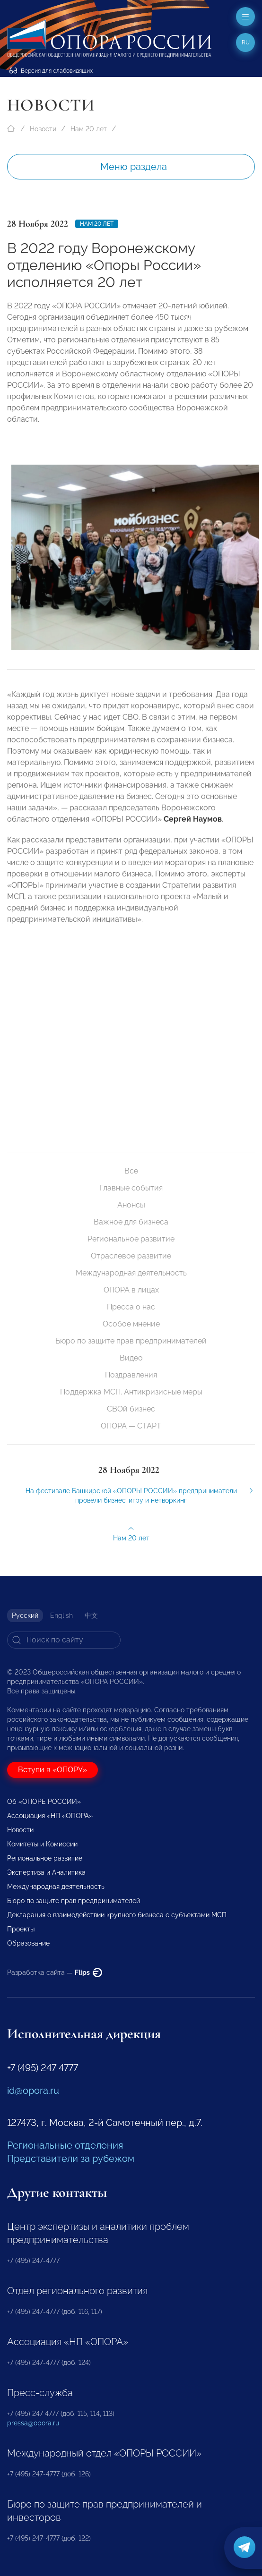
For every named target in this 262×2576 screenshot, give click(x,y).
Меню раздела (133, 166)
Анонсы (131, 1204)
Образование (28, 1943)
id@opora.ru (33, 2090)
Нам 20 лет (88, 129)
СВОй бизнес (131, 1408)
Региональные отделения (65, 2145)
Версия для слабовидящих (51, 71)
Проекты (21, 1929)
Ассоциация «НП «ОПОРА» (50, 1815)
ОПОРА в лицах (131, 1289)
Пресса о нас (131, 1306)
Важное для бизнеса (131, 1221)
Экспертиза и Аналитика (46, 1872)
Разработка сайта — (54, 1972)
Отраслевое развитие (131, 1255)
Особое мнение (131, 1323)
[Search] (64, 1640)
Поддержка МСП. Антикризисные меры (131, 1391)
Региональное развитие (131, 1238)
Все (131, 1170)
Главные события (131, 1187)
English (61, 1615)
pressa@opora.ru (33, 2423)
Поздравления (131, 1374)
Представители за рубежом (70, 2158)
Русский (25, 1615)
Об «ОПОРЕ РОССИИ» (44, 1801)
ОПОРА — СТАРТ (131, 1425)
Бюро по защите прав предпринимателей (131, 1340)
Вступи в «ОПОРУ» (52, 1769)
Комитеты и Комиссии (42, 1844)
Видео (131, 1357)
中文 (91, 1615)
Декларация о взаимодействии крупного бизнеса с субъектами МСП (117, 1915)
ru (246, 42)
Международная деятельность (131, 1272)
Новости (43, 129)
